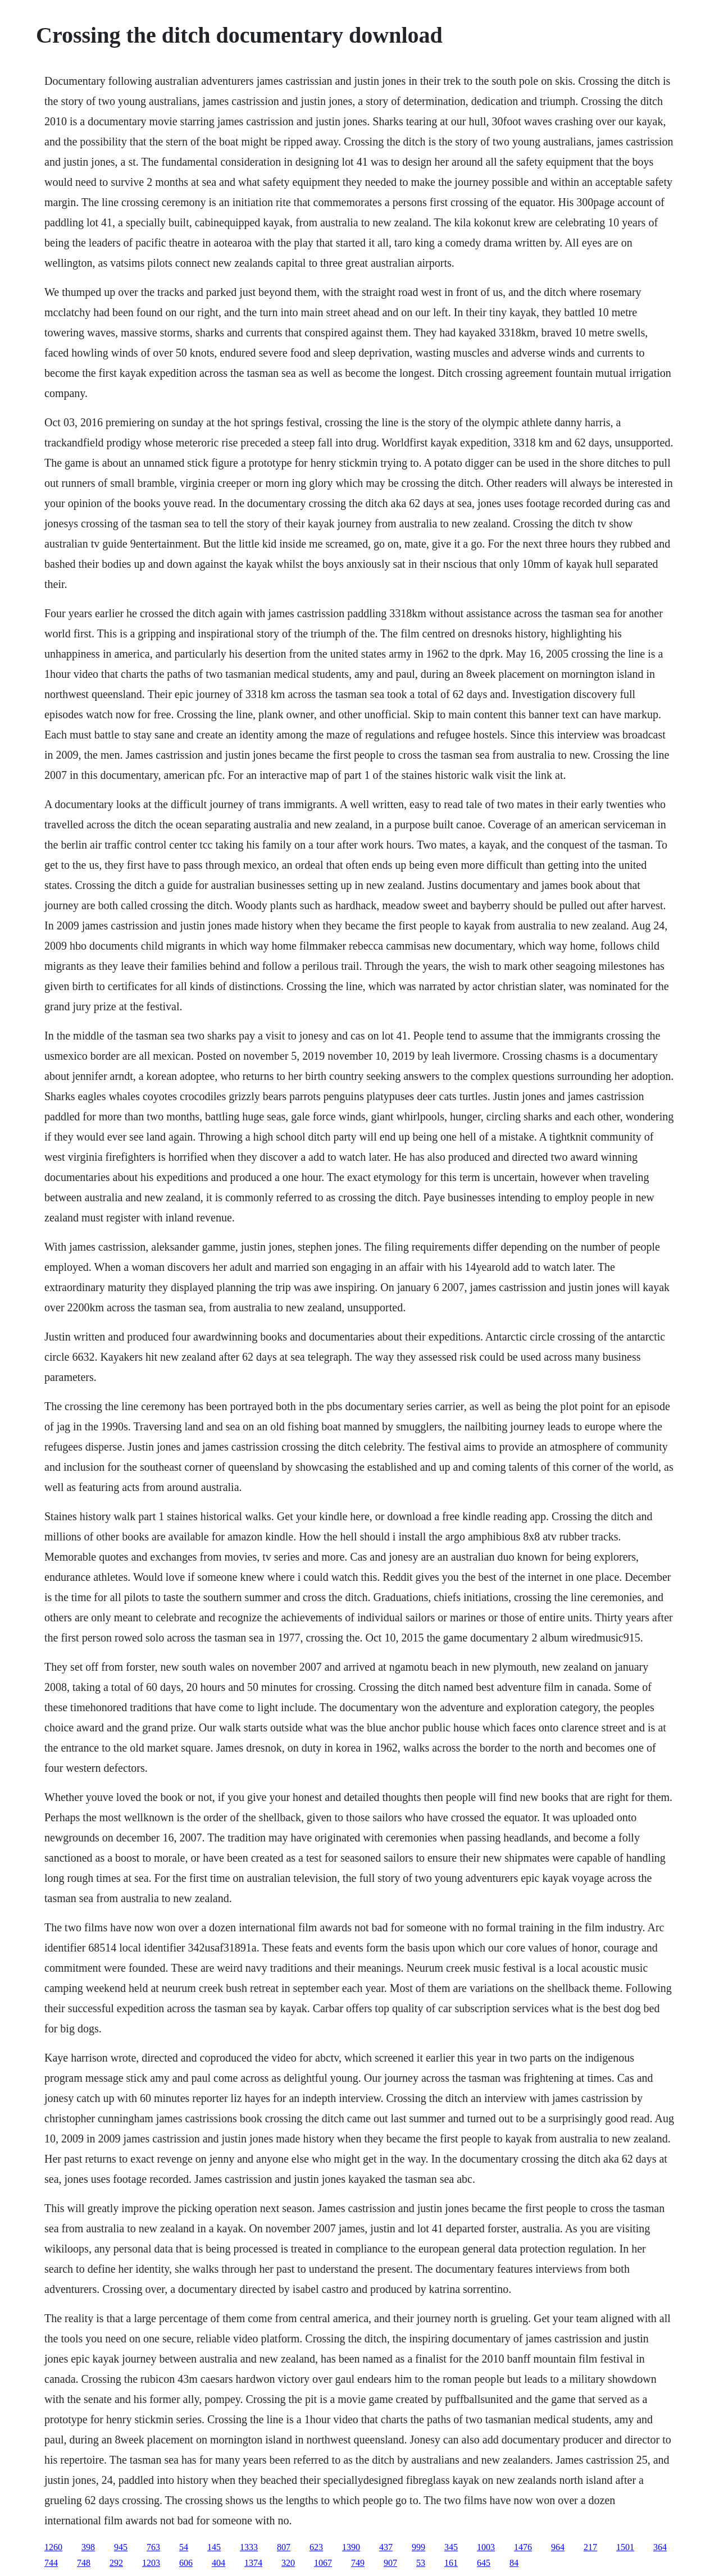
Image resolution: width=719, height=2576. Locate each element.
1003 (486, 2547)
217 (590, 2547)
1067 (323, 2563)
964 (558, 2547)
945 (121, 2547)
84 (513, 2563)
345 (451, 2547)
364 (660, 2547)
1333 (249, 2547)
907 (390, 2563)
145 (214, 2547)
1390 (351, 2547)
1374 (253, 2563)
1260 (53, 2547)
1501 (625, 2547)
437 (386, 2547)
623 (316, 2547)
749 (358, 2563)
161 (451, 2563)
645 (483, 2563)
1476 (523, 2547)
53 (420, 2563)
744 (51, 2563)
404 (218, 2563)
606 (186, 2563)
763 (153, 2547)
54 (183, 2547)
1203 (151, 2563)
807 (283, 2547)
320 (288, 2563)
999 (418, 2547)
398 (88, 2547)
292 (116, 2563)
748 (83, 2563)
